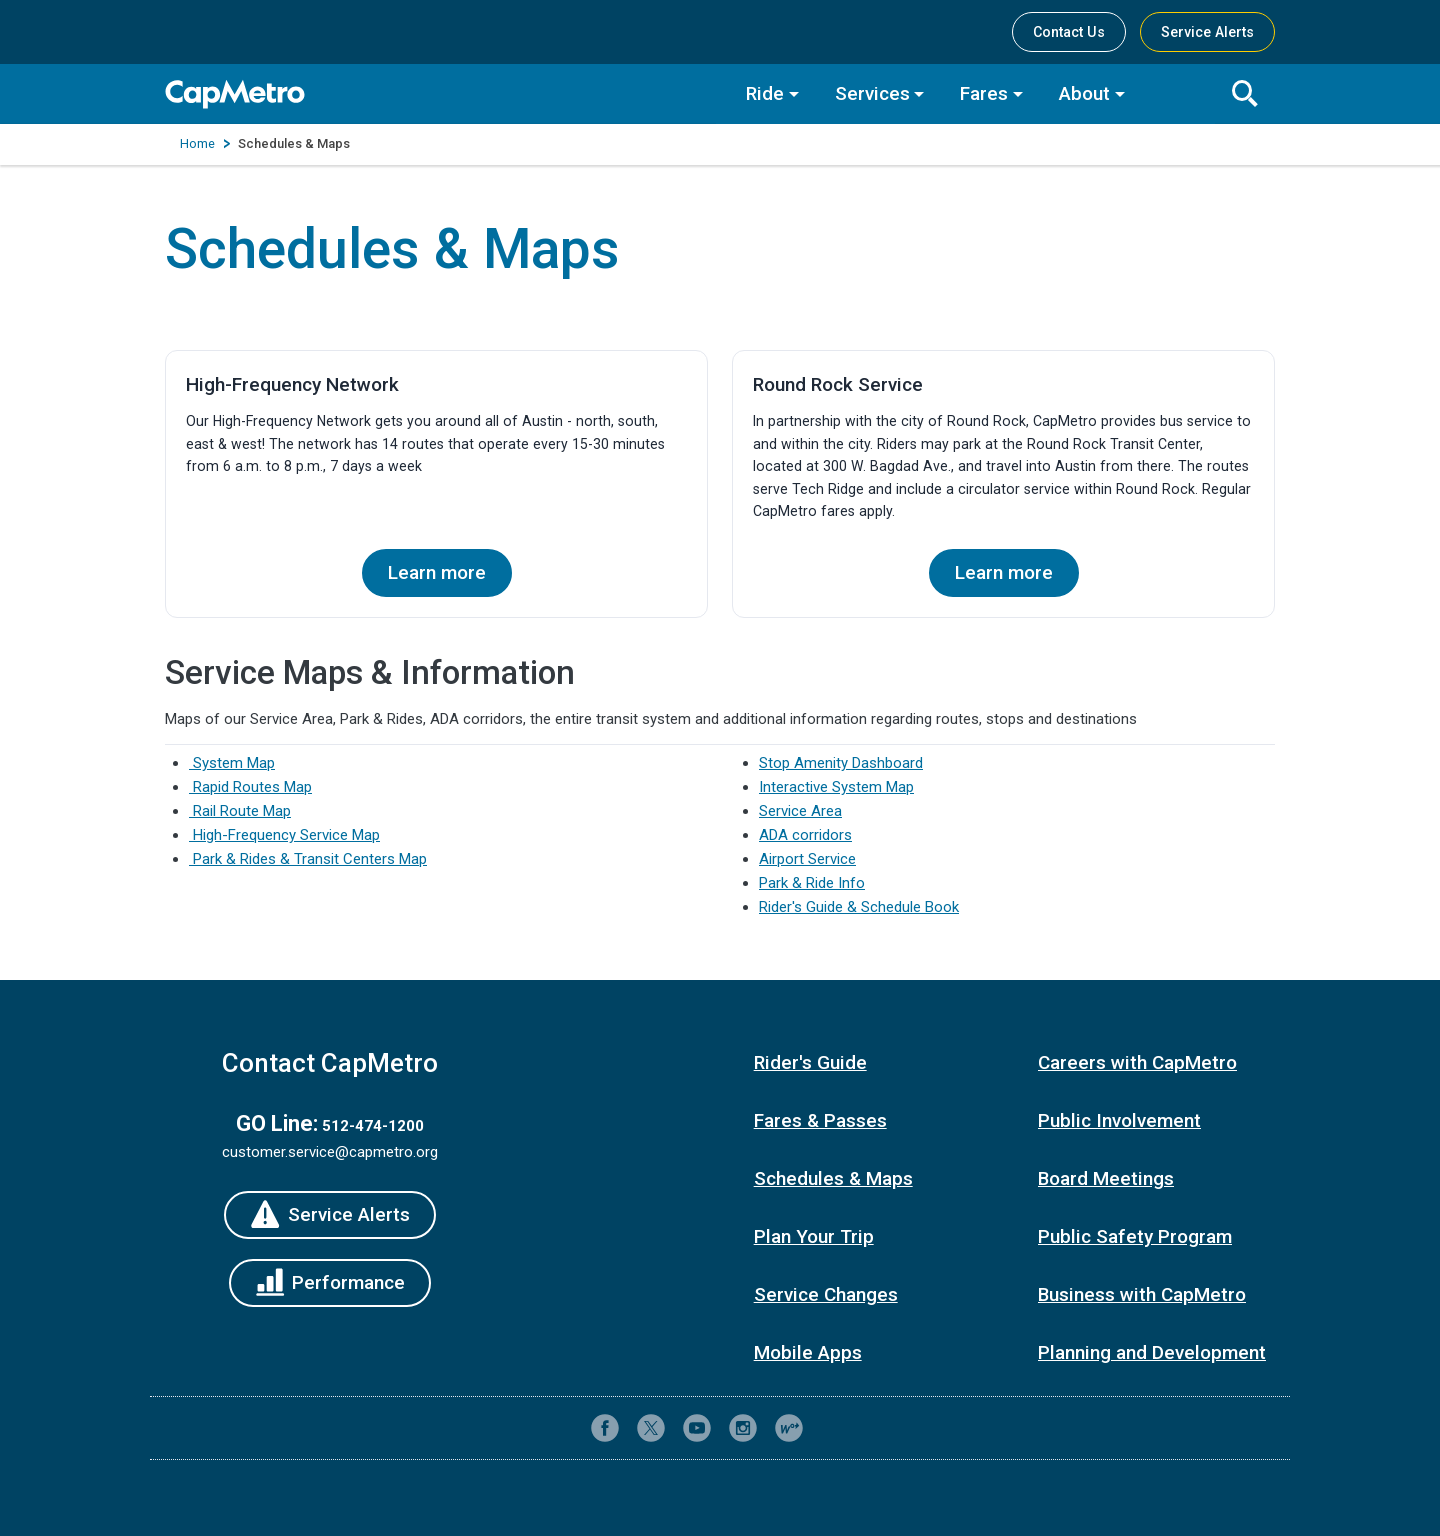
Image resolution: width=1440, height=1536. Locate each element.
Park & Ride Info (812, 883)
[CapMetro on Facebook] (605, 1428)
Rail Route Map (240, 811)
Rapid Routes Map (250, 787)
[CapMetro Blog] (789, 1428)
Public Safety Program (1135, 1236)
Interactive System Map (836, 787)
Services (872, 93)
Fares (984, 93)
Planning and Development (1152, 1352)
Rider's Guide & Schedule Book (859, 907)
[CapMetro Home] (440, 94)
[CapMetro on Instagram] (743, 1428)
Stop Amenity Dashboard (841, 763)
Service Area (800, 811)
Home (197, 143)
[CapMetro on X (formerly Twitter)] (651, 1428)
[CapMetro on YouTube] (697, 1428)
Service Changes (826, 1294)
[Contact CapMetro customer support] (835, 1428)
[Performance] (330, 1283)
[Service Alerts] (330, 1215)
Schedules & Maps (833, 1178)
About (1084, 93)
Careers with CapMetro (1137, 1062)
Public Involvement (1119, 1120)
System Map (232, 763)
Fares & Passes (820, 1120)
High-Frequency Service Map (284, 835)
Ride (765, 93)
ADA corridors (805, 835)
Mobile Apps (808, 1352)
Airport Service (807, 859)
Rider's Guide (810, 1062)
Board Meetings (1106, 1178)
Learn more (437, 572)
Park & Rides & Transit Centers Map (308, 859)
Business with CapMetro (1142, 1294)
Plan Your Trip (814, 1236)
